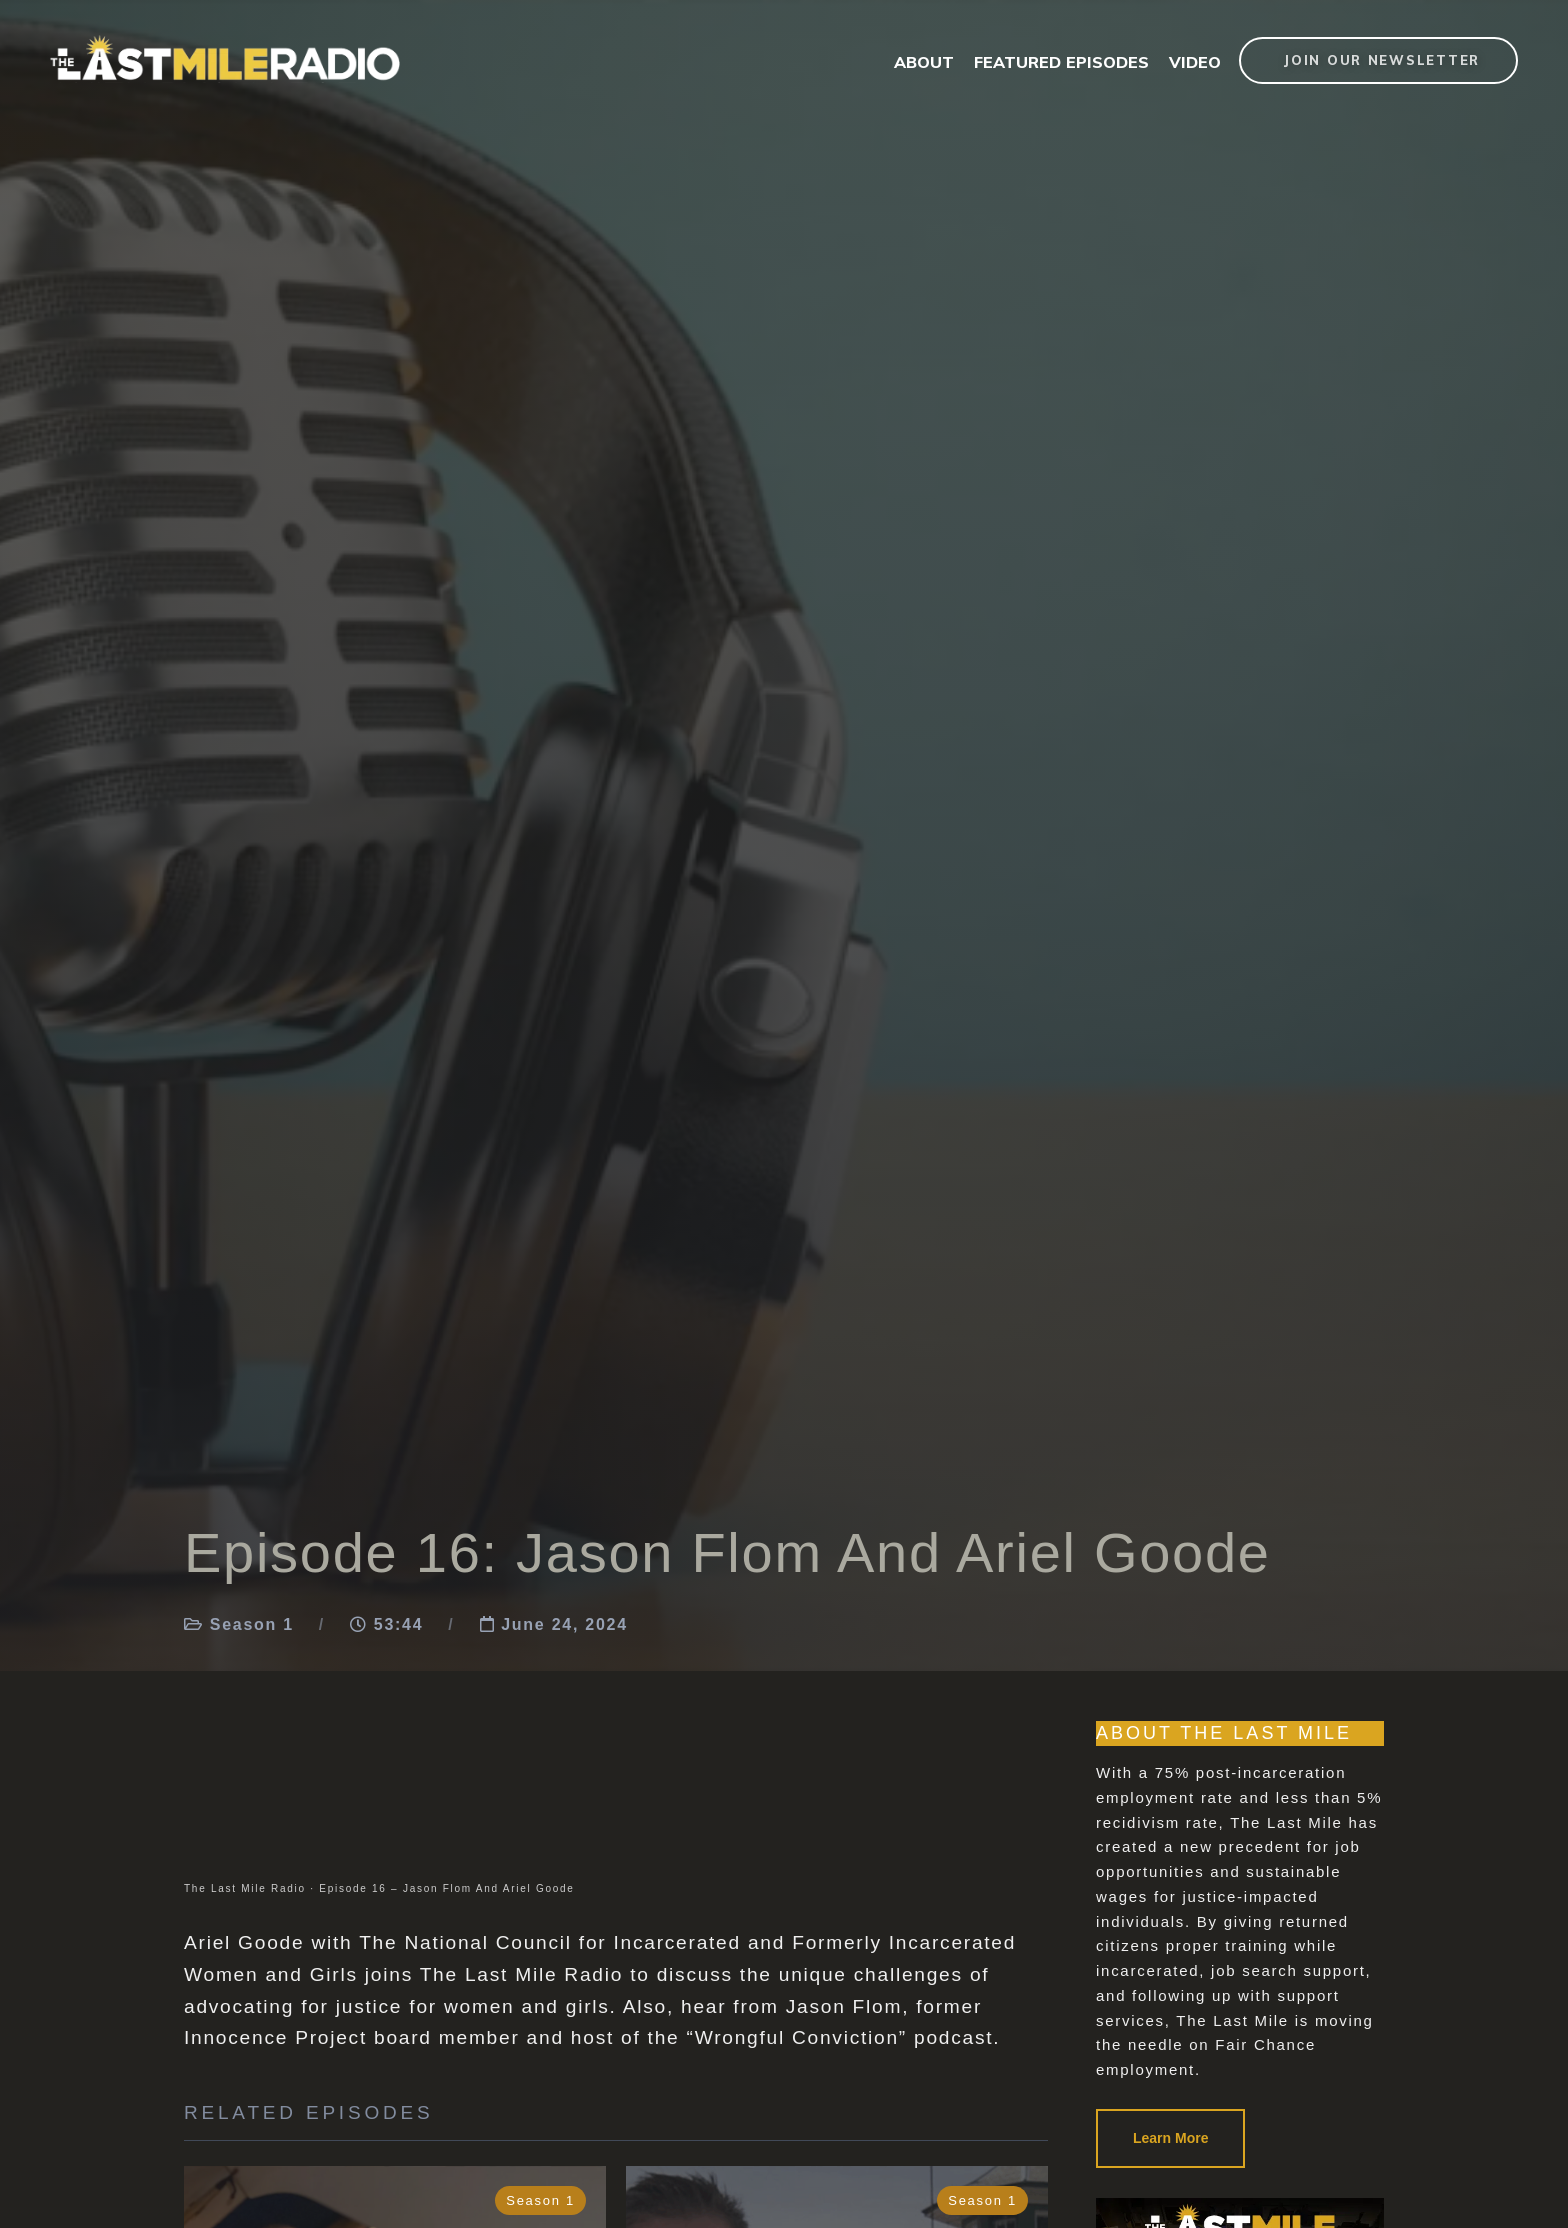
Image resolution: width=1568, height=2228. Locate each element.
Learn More (1170, 2138)
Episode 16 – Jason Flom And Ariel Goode (446, 1888)
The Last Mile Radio (245, 1888)
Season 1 (252, 1624)
